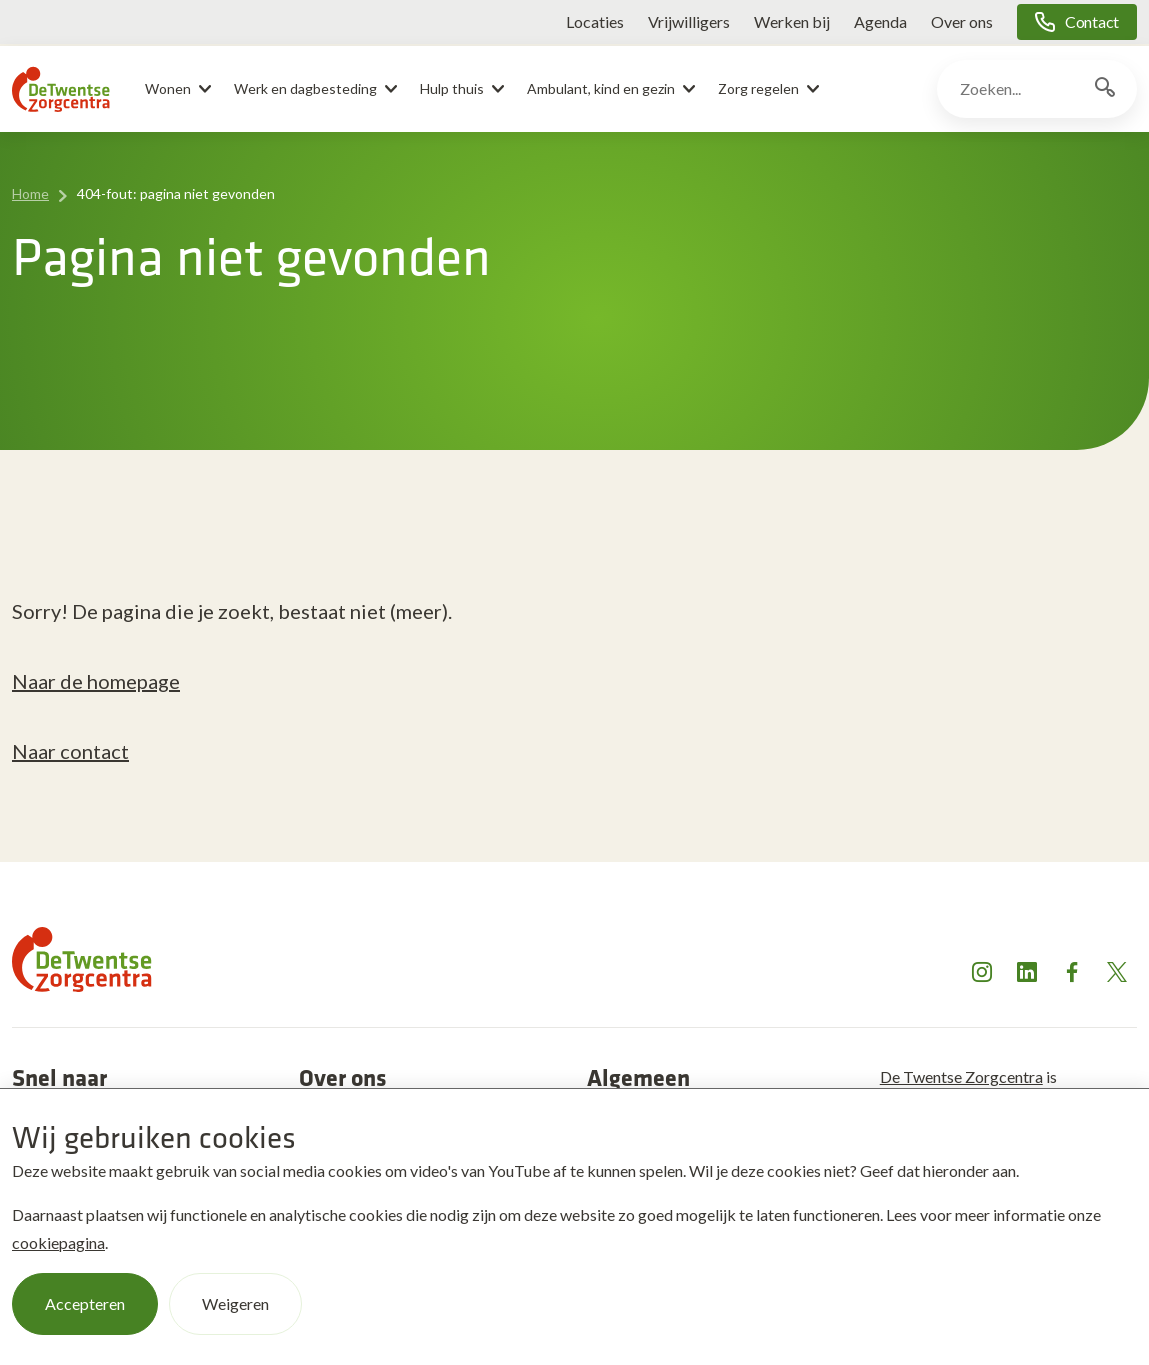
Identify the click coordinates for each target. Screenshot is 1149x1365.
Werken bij (792, 21)
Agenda (880, 21)
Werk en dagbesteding (305, 88)
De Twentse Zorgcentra (961, 1076)
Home (30, 193)
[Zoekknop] (1105, 89)
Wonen (168, 88)
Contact (1092, 21)
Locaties (595, 21)
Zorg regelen (758, 88)
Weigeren (235, 1303)
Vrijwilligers (689, 21)
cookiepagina (58, 1242)
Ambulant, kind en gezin (601, 88)
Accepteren (85, 1303)
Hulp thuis (452, 88)
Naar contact (70, 751)
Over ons (962, 21)
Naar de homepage (96, 681)
